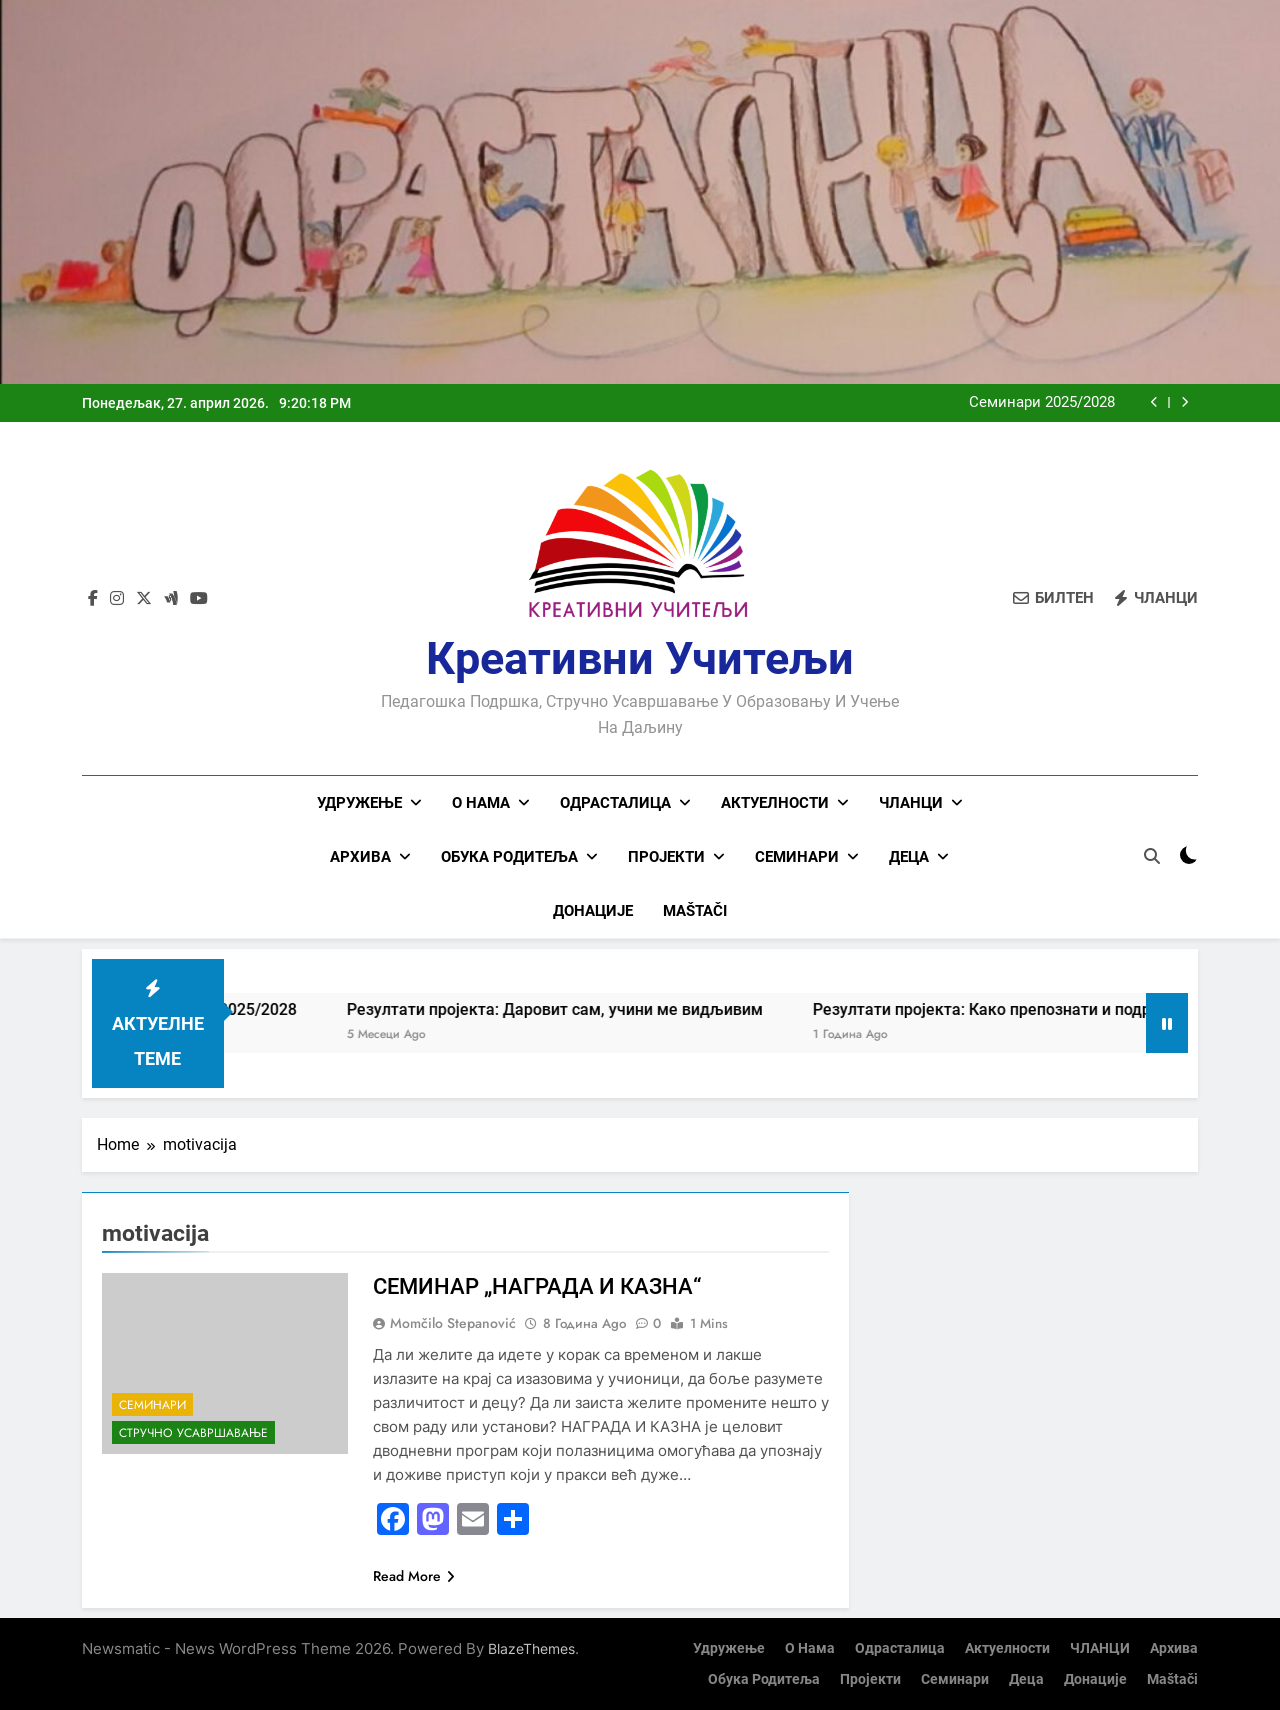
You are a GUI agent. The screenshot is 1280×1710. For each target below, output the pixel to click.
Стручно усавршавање (193, 1432)
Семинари (797, 857)
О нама (481, 803)
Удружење (359, 803)
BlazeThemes (531, 1647)
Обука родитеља (509, 857)
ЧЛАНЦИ (911, 803)
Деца (909, 857)
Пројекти (666, 857)
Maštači (695, 911)
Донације (593, 911)
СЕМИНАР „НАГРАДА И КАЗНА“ (537, 1285)
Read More (414, 1575)
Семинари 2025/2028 (1042, 403)
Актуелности (775, 803)
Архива (360, 857)
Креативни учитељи (640, 658)
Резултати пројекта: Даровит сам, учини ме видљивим (597, 1008)
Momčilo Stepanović (453, 1322)
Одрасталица (615, 803)
